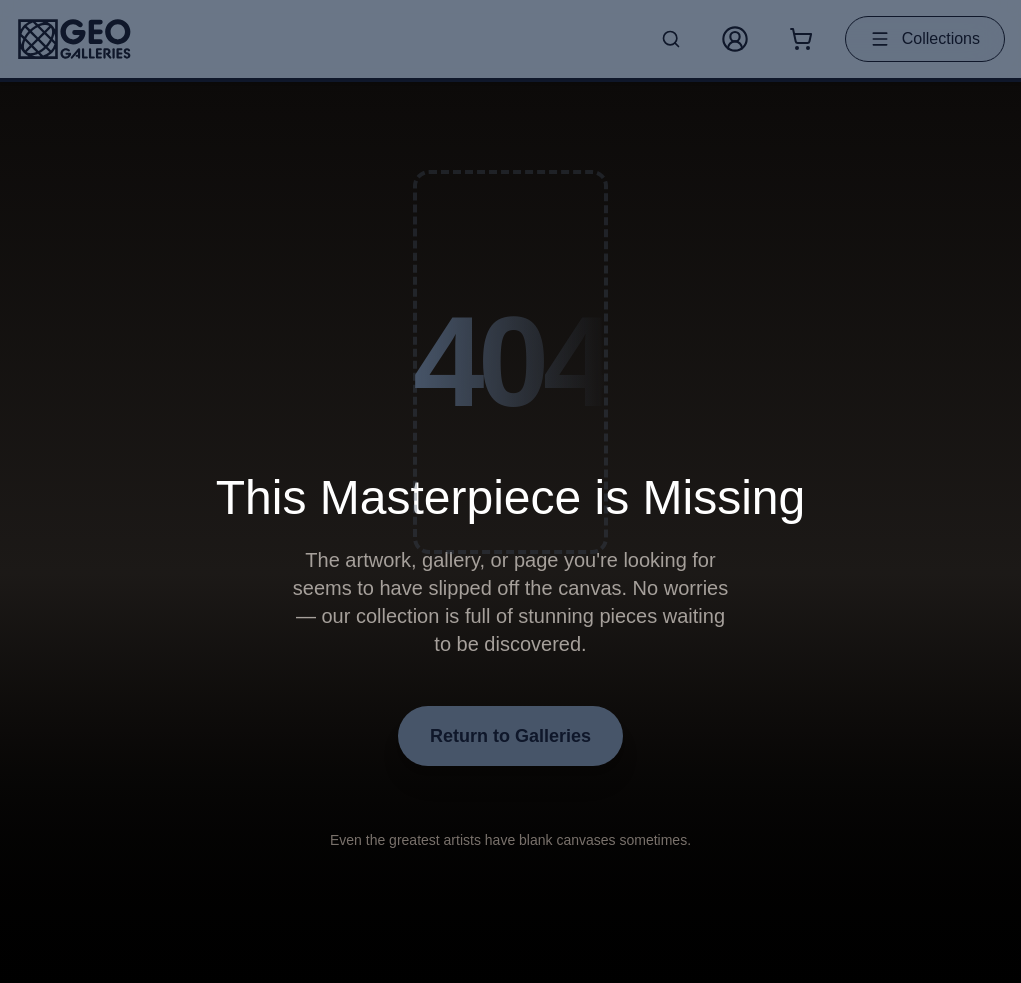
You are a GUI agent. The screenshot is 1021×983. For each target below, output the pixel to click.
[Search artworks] (671, 39)
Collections (925, 39)
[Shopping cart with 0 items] (801, 39)
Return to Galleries (510, 736)
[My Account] (735, 39)
